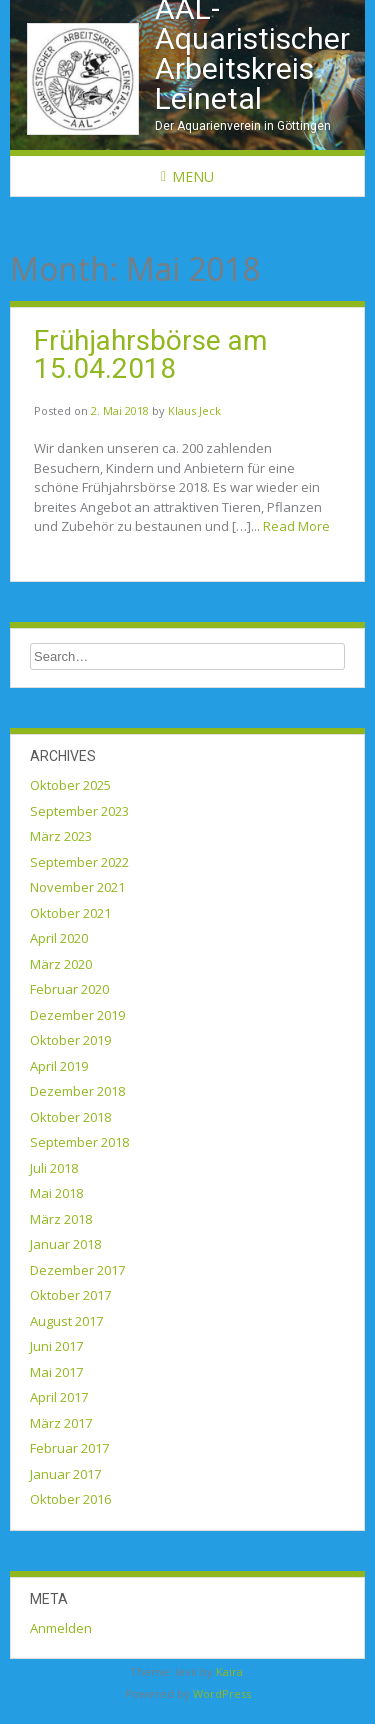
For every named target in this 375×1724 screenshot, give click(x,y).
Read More (296, 526)
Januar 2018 (65, 1244)
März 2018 (61, 1219)
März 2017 (61, 1423)
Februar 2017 (69, 1448)
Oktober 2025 (70, 785)
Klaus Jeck (194, 410)
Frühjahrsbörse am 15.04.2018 (150, 354)
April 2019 (59, 1066)
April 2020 (59, 938)
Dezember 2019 (77, 1015)
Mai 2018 (56, 1193)
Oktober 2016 (70, 1499)
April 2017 (59, 1397)
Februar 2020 (69, 989)
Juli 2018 (54, 1168)
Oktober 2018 (70, 1117)
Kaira (229, 1671)
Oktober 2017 (70, 1295)
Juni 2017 (56, 1346)
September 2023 (79, 811)
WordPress (222, 1693)
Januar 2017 (65, 1474)
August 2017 (66, 1321)
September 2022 (79, 862)
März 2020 (61, 964)
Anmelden (61, 1628)
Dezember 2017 (77, 1270)
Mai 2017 (56, 1372)
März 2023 (61, 836)
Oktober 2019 (70, 1040)
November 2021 (77, 887)
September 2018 (79, 1142)
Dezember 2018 (77, 1091)
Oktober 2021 (70, 913)
